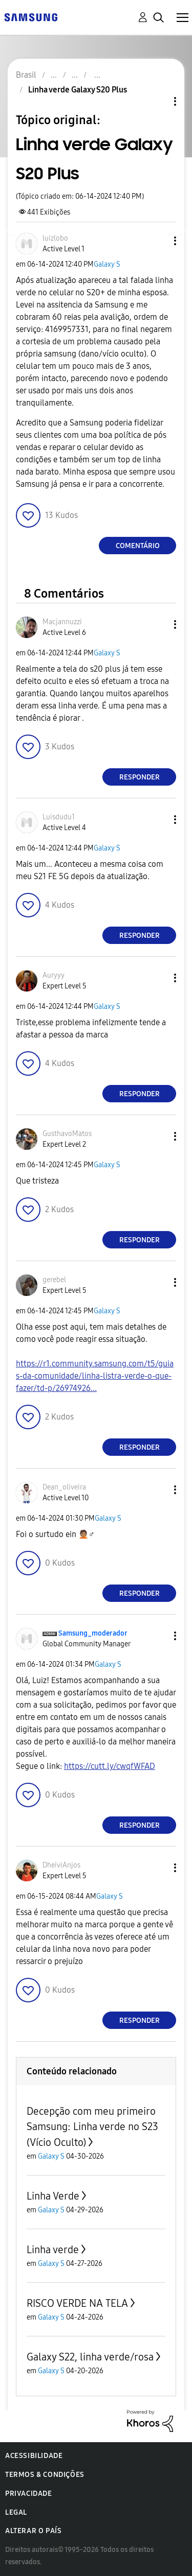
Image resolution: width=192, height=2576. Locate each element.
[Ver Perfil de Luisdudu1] (58, 817)
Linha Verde (53, 2196)
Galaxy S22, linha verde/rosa (90, 2357)
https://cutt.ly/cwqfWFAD (109, 1766)
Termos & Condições (44, 2474)
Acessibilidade (33, 2455)
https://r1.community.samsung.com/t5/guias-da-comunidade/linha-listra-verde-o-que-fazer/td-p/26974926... (95, 1376)
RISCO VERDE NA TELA (77, 2303)
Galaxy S (107, 264)
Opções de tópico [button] (157, 101)
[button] (158, 241)
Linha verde (53, 2249)
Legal (16, 2512)
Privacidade (28, 2493)
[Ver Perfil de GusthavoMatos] (67, 1133)
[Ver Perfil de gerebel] (54, 1279)
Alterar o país (33, 2530)
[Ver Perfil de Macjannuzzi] (62, 622)
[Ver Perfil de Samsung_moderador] (92, 1633)
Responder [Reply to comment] (139, 777)
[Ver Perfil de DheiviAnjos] (61, 1865)
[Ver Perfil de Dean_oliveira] (64, 1487)
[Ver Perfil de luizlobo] (55, 238)
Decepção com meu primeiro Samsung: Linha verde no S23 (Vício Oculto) (92, 2126)
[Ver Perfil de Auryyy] (53, 975)
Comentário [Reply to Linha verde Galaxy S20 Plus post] (138, 545)
